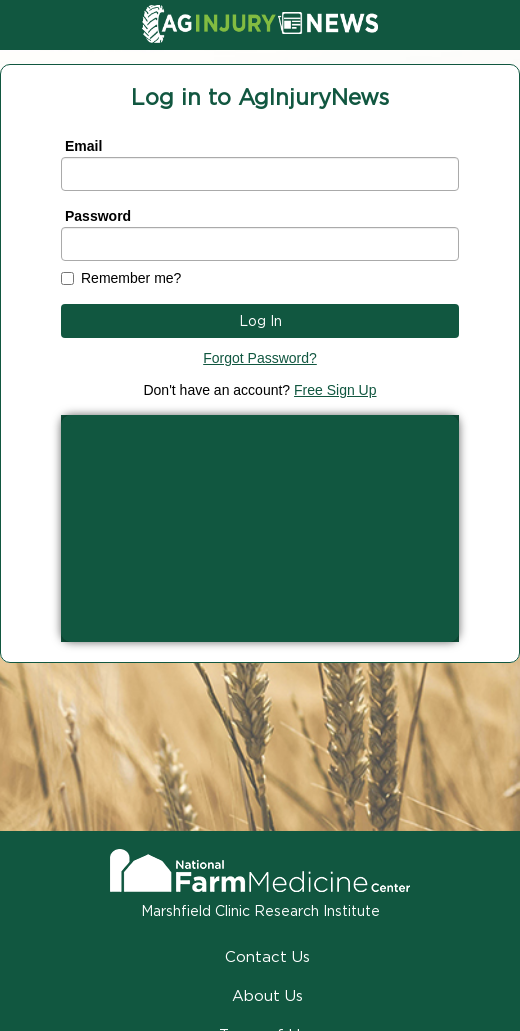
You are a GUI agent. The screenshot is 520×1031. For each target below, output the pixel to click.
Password (98, 216)
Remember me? (131, 278)
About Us (267, 995)
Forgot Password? (260, 358)
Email (83, 146)
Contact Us (267, 956)
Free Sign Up (335, 390)
